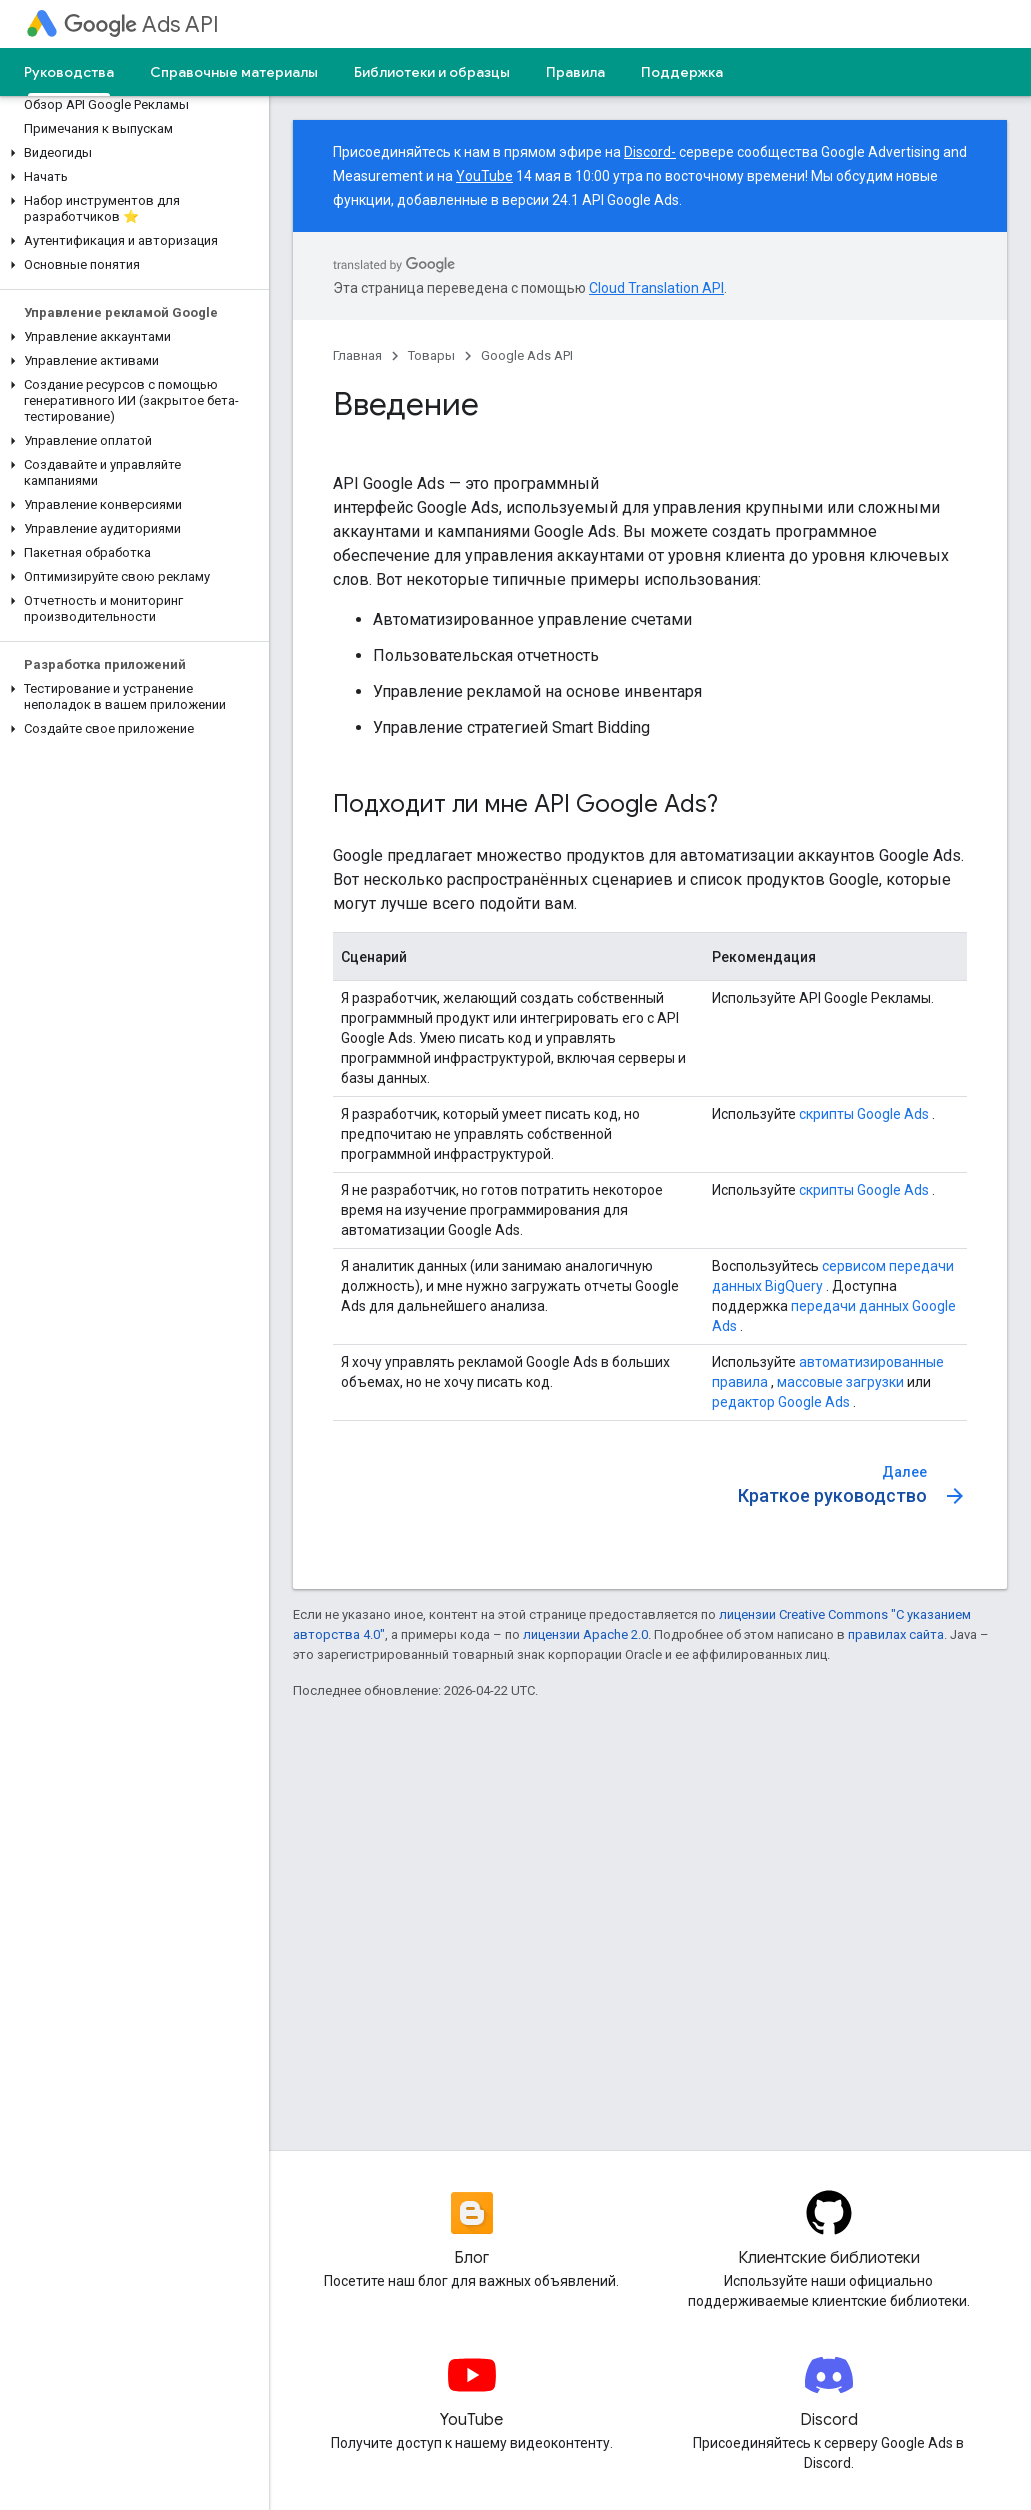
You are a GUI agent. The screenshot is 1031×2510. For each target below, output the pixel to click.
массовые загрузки (840, 1382)
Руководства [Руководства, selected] (69, 72)
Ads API (141, 24)
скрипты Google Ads (864, 1114)
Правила (575, 72)
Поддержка (682, 72)
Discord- (650, 152)
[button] (130, 153)
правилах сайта (896, 1634)
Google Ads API (527, 355)
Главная (357, 355)
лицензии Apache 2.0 (585, 1634)
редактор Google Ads (781, 1402)
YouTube (484, 176)
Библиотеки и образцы (432, 72)
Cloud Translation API (656, 288)
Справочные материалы (234, 72)
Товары (431, 355)
